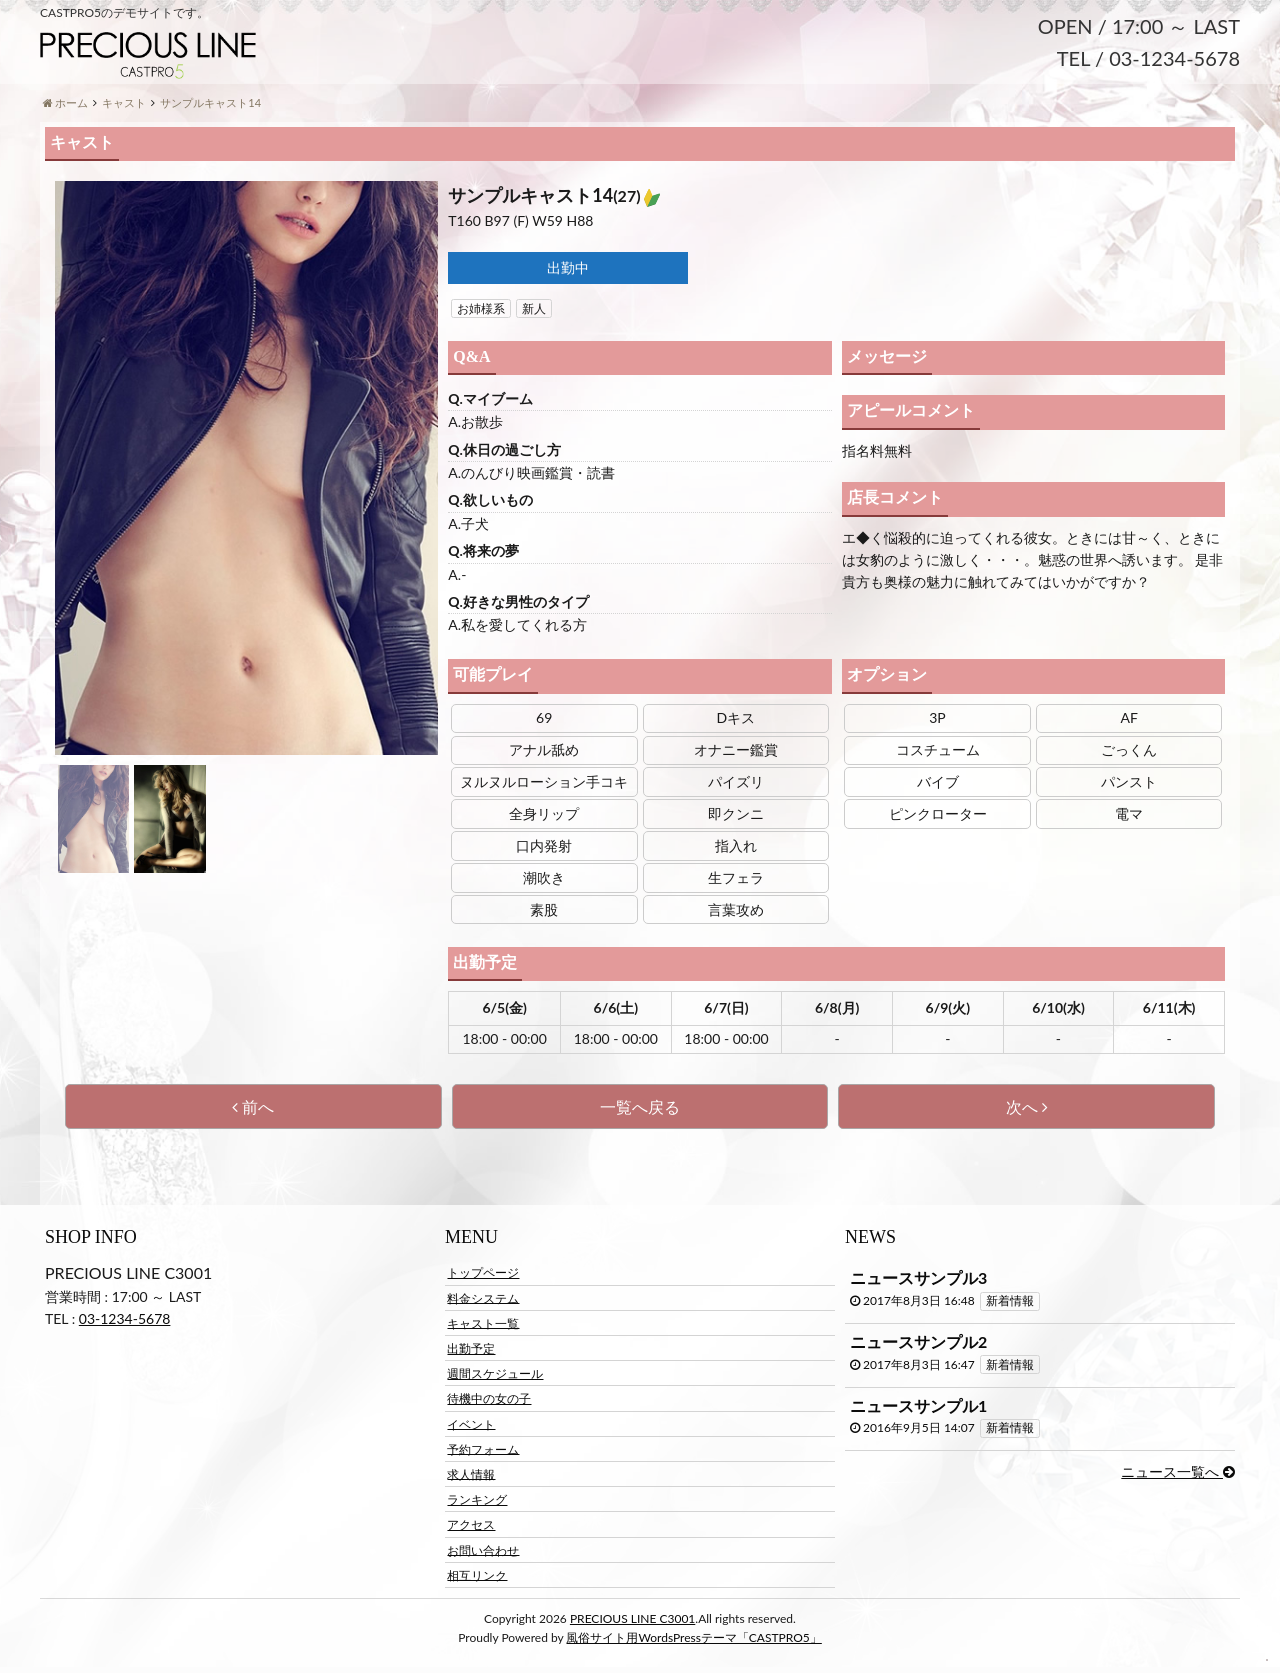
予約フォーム (483, 1454)
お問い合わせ (483, 1554)
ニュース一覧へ (1178, 1476)
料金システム (483, 1302)
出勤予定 (471, 1353)
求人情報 (471, 1479)
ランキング (477, 1504)
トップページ (483, 1277)
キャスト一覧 (483, 1328)
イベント (471, 1428)
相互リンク (477, 1579)
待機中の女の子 (489, 1403)
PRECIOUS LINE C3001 (632, 1623)
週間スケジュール (495, 1378)
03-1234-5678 (125, 1324)
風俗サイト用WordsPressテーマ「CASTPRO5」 (693, 1642)
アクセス (471, 1529)
